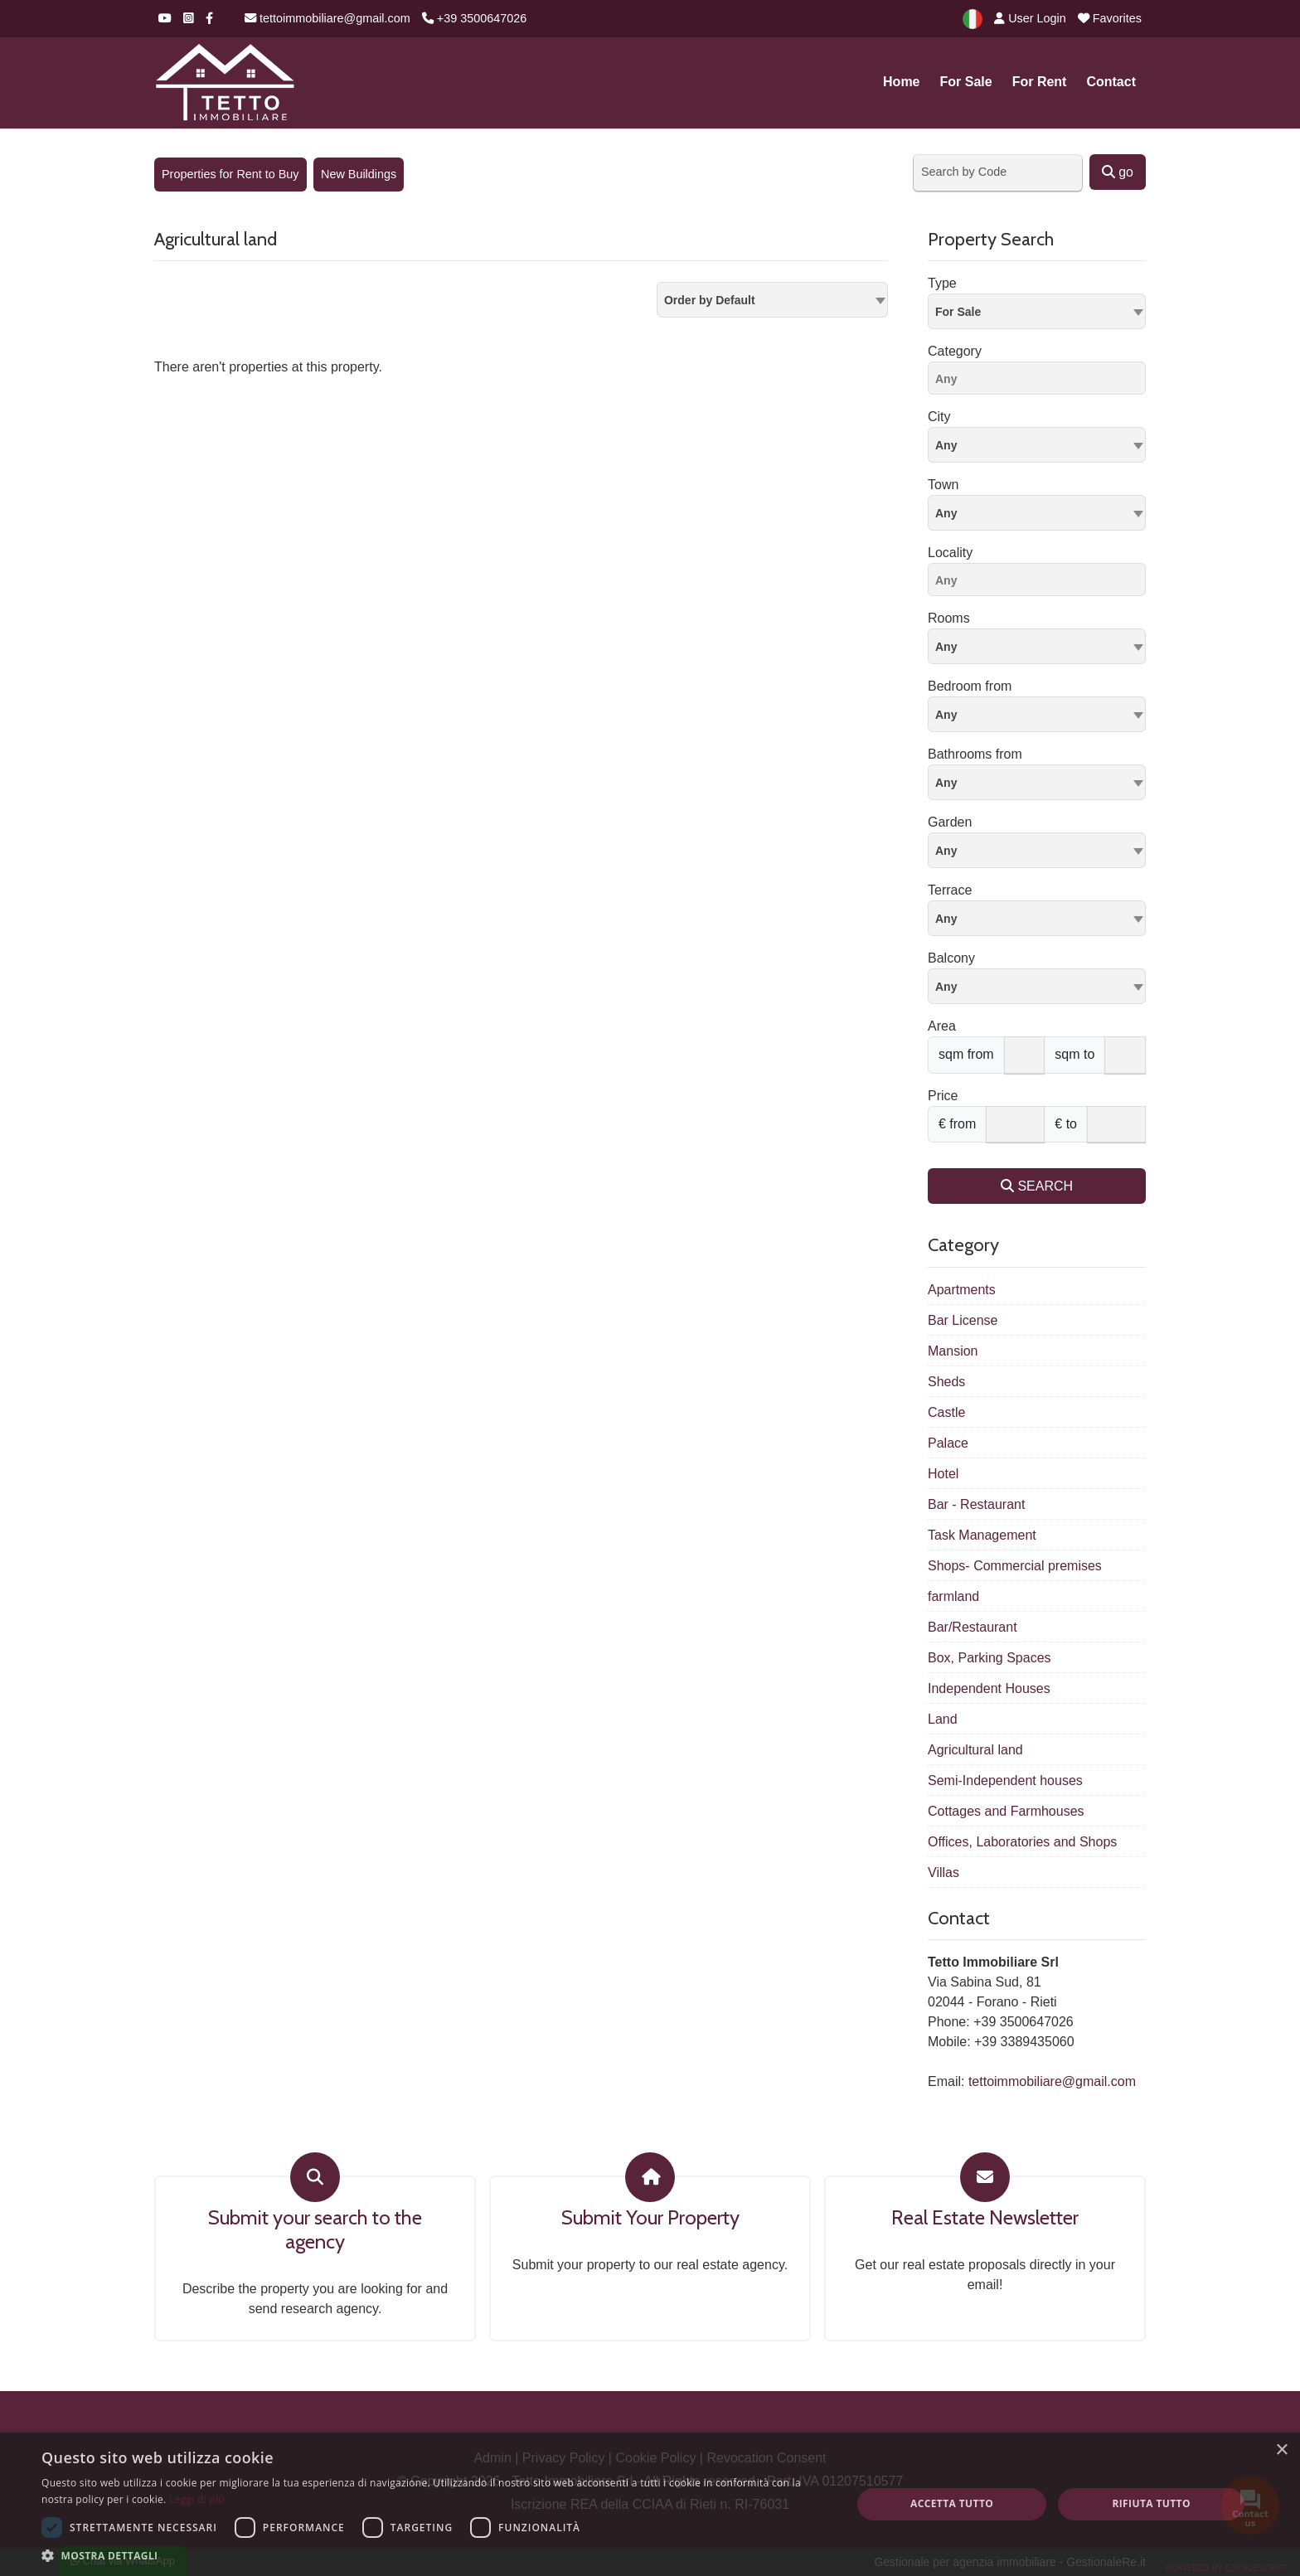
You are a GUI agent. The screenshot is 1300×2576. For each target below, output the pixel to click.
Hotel (943, 1474)
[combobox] (772, 300)
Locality (950, 553)
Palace (948, 1443)
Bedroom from (969, 686)
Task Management (982, 1535)
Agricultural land (975, 1750)
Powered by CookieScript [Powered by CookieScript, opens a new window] (1227, 2567)
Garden (950, 822)
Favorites (1110, 18)
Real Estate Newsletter (985, 2217)
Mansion (952, 1351)
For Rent (1039, 82)
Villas (943, 1872)
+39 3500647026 (474, 18)
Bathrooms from (975, 754)
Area (942, 1026)
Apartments (962, 1290)
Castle (946, 1412)
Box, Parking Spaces (989, 1658)
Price (943, 1096)
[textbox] (1037, 444)
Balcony (951, 958)
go (1117, 172)
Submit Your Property (650, 2217)
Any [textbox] (946, 513)
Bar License (963, 1320)
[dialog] (650, 2504)
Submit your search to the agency (315, 2229)
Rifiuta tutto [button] (1151, 2503)
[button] (434, 2555)
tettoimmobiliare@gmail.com (327, 18)
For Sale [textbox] (958, 311)
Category (955, 351)
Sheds (946, 1382)
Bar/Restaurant (972, 1627)
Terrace (950, 890)
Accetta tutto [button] (951, 2503)
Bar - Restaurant (976, 1504)
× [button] (1281, 2450)
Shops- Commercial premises (1015, 1566)
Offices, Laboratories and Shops (1022, 1842)
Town (943, 485)
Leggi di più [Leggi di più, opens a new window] (197, 2499)
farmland (953, 1596)
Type (942, 283)
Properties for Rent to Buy (230, 174)
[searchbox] (1041, 381)
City (939, 417)
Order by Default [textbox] (709, 300)
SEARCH (1037, 1186)
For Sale (966, 82)
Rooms (949, 618)
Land (943, 1719)
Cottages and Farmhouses (1006, 1811)
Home (901, 82)
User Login (1030, 18)
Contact (1111, 82)
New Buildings (358, 174)
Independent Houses (989, 1688)
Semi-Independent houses (1005, 1780)
